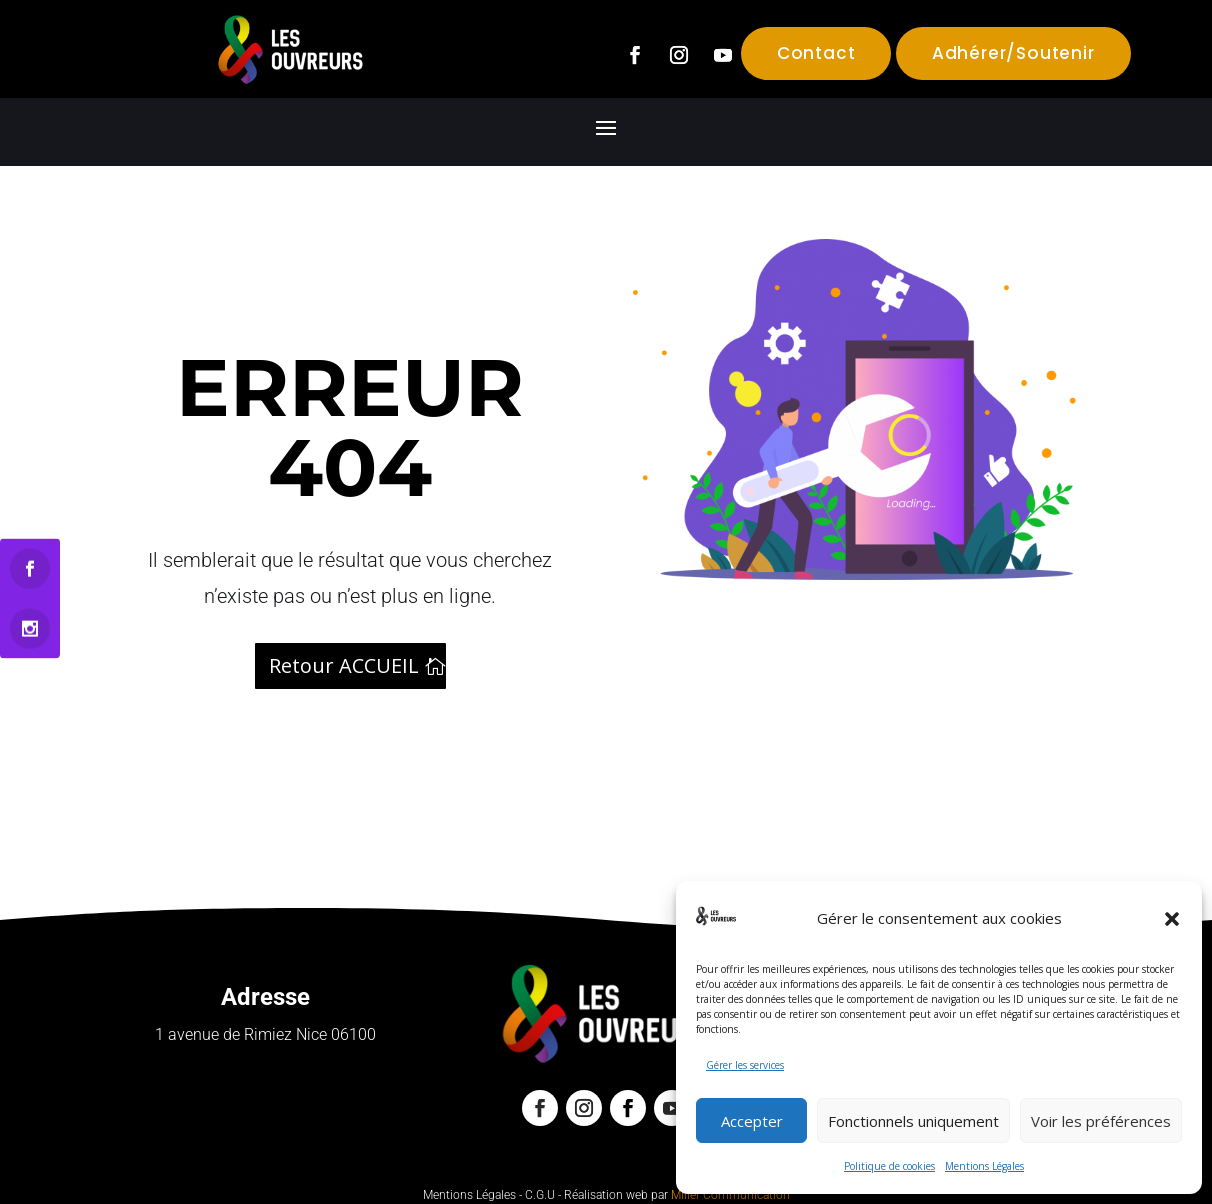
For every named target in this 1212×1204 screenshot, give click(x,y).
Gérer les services (745, 1065)
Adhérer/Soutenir (1013, 53)
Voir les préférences (1101, 1121)
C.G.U (540, 1195)
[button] (1172, 919)
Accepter (752, 1121)
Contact (816, 53)
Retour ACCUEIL (344, 665)
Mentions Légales (984, 1166)
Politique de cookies (889, 1166)
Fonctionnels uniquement (913, 1121)
